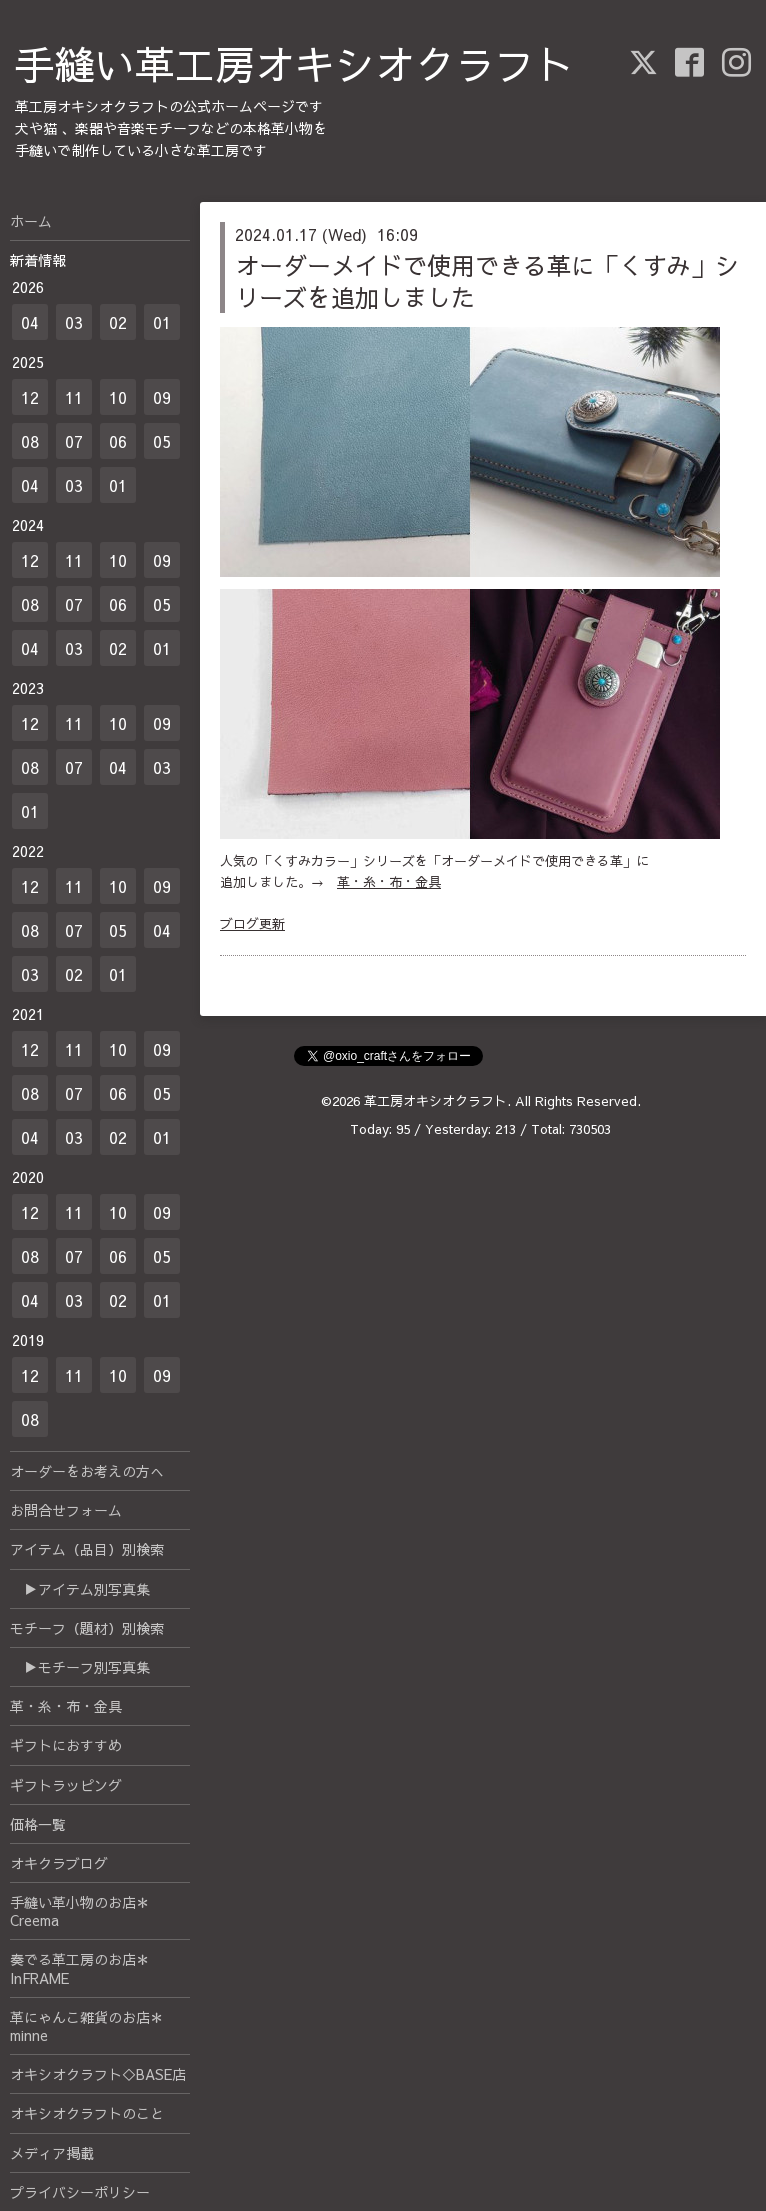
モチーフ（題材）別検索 (87, 1628)
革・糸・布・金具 (389, 882)
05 (162, 441)
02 (118, 322)
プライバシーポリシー (80, 2192)
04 (30, 322)
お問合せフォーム (66, 1510)
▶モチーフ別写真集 (80, 1667)
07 (74, 441)
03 (74, 322)
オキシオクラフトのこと (87, 2113)
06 (118, 441)
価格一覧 (38, 1824)
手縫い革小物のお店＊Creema (80, 1911)
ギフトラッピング (66, 1785)
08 (30, 441)
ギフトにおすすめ (66, 1745)
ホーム (31, 221)
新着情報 (38, 260)
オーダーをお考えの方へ (87, 1471)
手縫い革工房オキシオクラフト (295, 63)
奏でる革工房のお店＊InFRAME (80, 1968)
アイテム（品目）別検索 (87, 1549)
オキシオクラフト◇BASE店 (98, 2074)
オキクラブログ (59, 1863)
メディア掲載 (52, 2153)
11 (74, 397)
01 (162, 322)
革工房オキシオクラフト (435, 1101)
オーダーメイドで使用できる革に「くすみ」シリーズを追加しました (487, 280)
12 (30, 397)
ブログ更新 (252, 924)
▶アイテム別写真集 (80, 1589)
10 (118, 397)
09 (162, 397)
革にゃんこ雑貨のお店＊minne (87, 2026)
